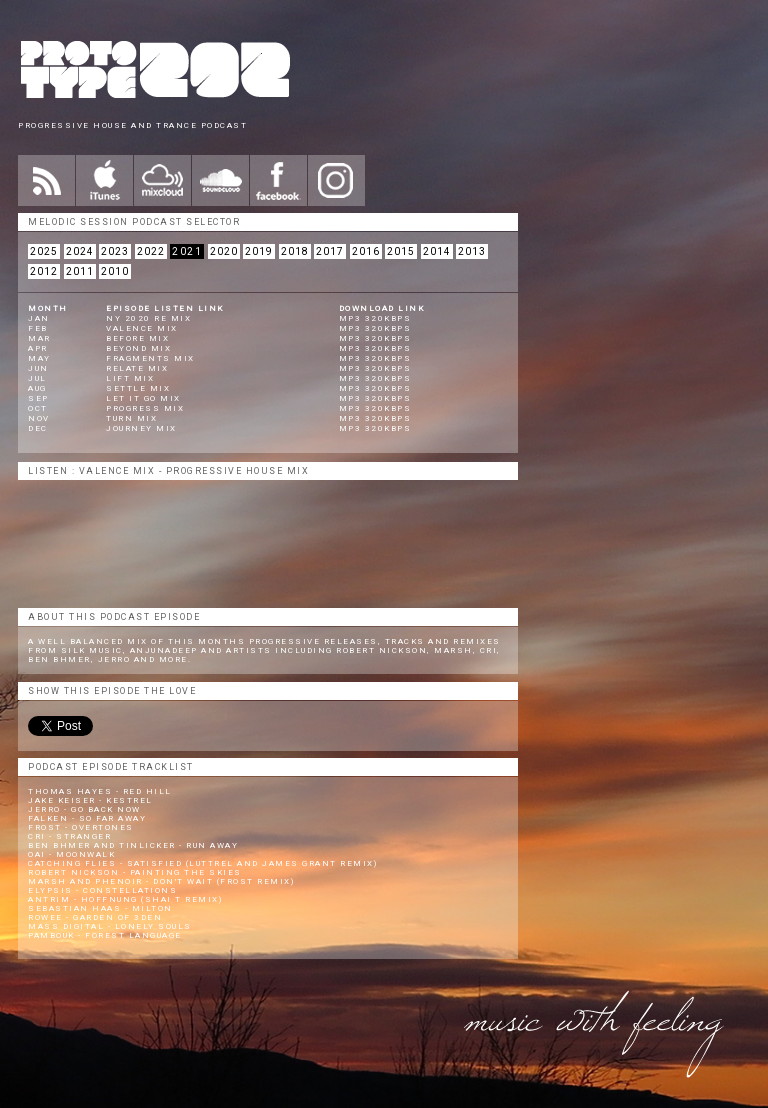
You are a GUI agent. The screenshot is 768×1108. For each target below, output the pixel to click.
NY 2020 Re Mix (148, 318)
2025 (44, 251)
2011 (80, 271)
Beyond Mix (138, 348)
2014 (437, 251)
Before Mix (137, 338)
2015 (401, 251)
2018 (295, 251)
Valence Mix (142, 328)
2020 (224, 251)
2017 (330, 251)
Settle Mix (138, 388)
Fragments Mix (150, 358)
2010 (115, 271)
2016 (366, 251)
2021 (187, 251)
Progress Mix (145, 408)
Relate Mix (137, 368)
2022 (151, 251)
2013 (472, 251)
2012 (44, 271)
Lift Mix (130, 378)
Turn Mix (131, 418)
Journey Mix (141, 428)
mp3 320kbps (375, 318)
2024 (80, 251)
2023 (115, 251)
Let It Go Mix (143, 398)
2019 (259, 251)
